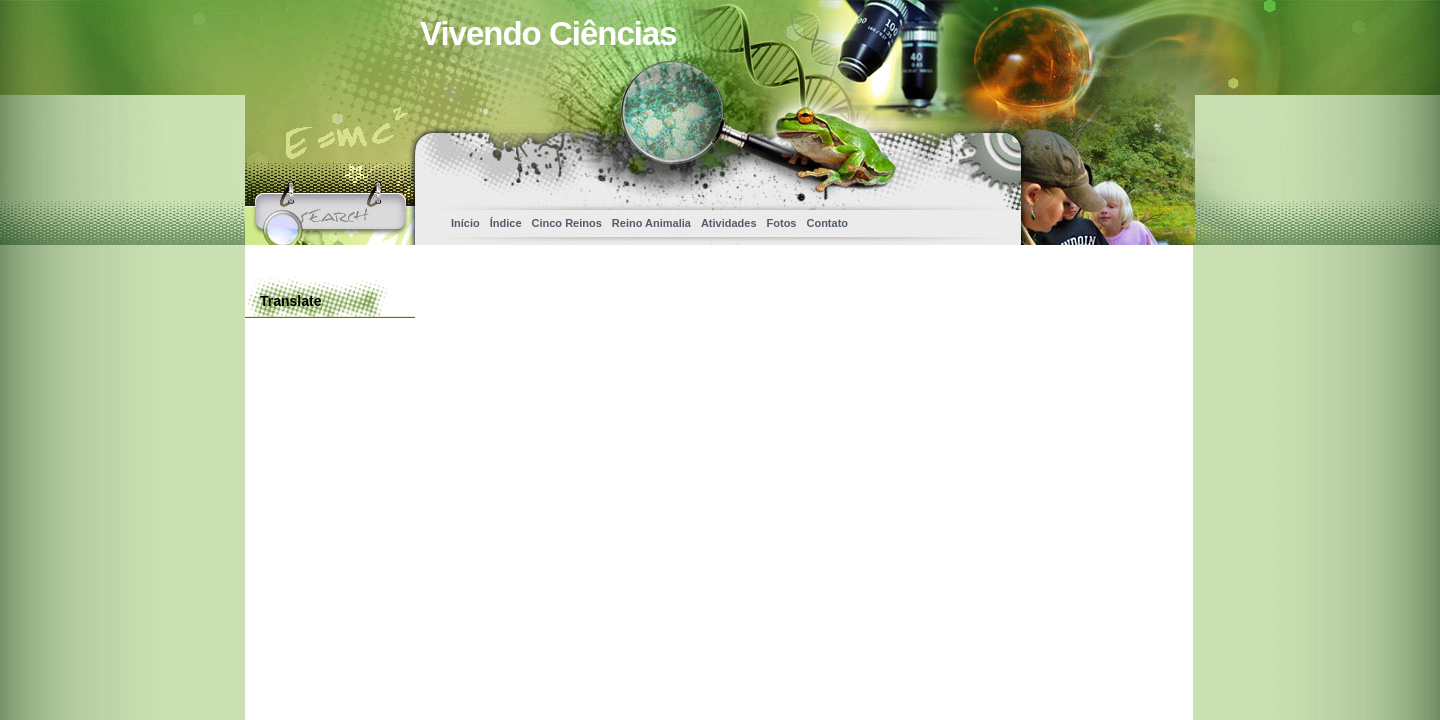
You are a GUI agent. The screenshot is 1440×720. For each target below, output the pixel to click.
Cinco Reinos (567, 223)
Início (465, 223)
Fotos (782, 223)
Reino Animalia (651, 223)
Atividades (729, 223)
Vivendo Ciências (548, 33)
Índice (506, 223)
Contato (827, 223)
